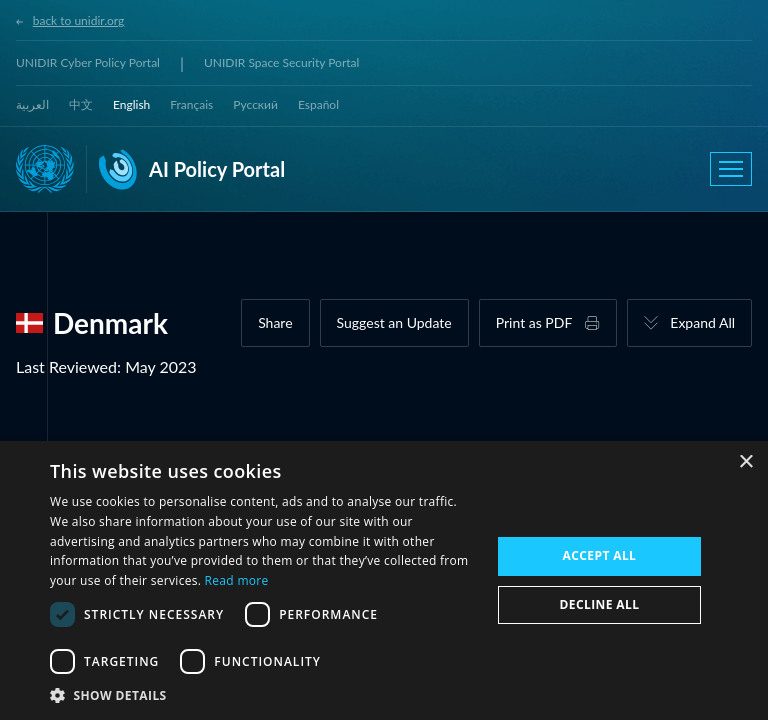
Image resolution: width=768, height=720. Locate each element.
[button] (264, 695)
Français (191, 104)
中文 (81, 104)
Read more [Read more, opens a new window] (237, 580)
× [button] (745, 462)
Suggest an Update (394, 322)
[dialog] (384, 580)
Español (318, 104)
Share (275, 322)
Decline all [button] (600, 604)
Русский (255, 104)
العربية (32, 104)
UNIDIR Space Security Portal (281, 62)
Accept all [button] (600, 555)
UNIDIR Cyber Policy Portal (88, 62)
